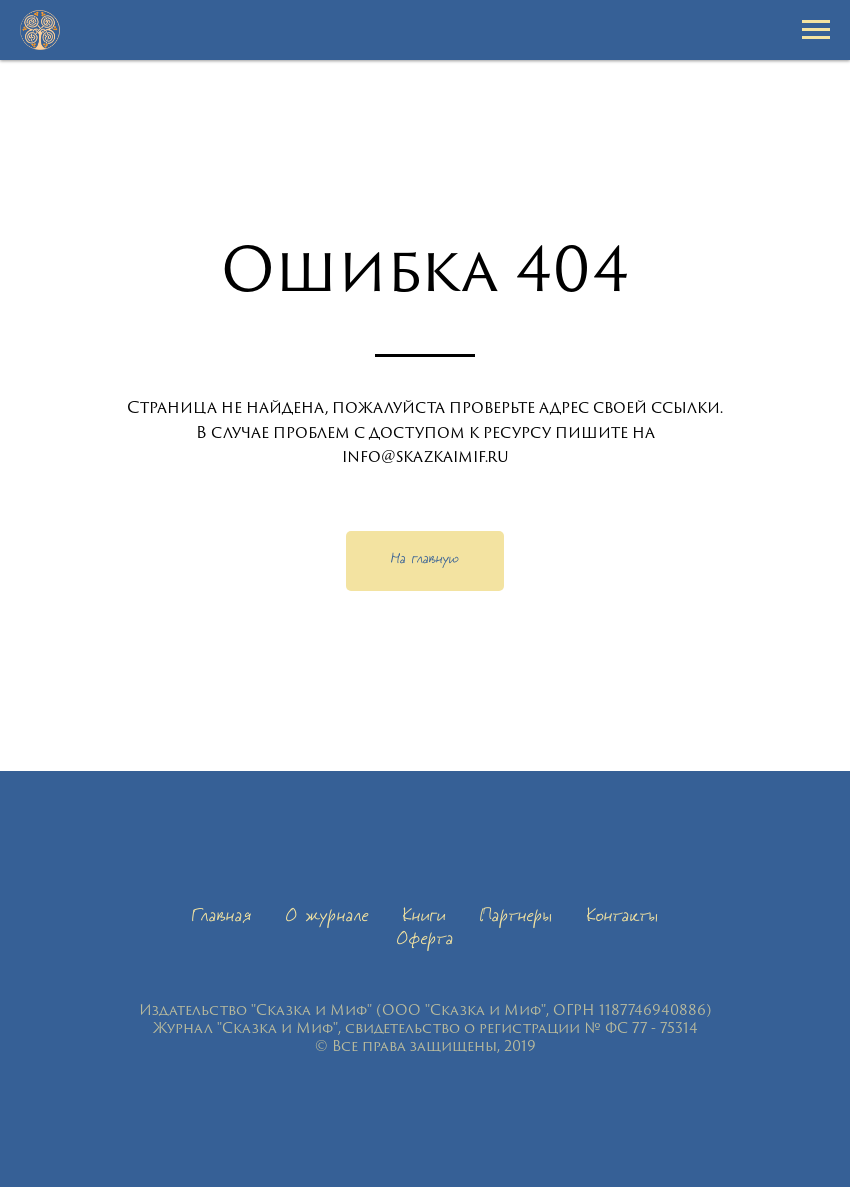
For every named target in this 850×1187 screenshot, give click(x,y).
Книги (424, 918)
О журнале (327, 918)
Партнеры (516, 918)
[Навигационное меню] (816, 30)
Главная (222, 918)
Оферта (425, 941)
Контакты (623, 918)
